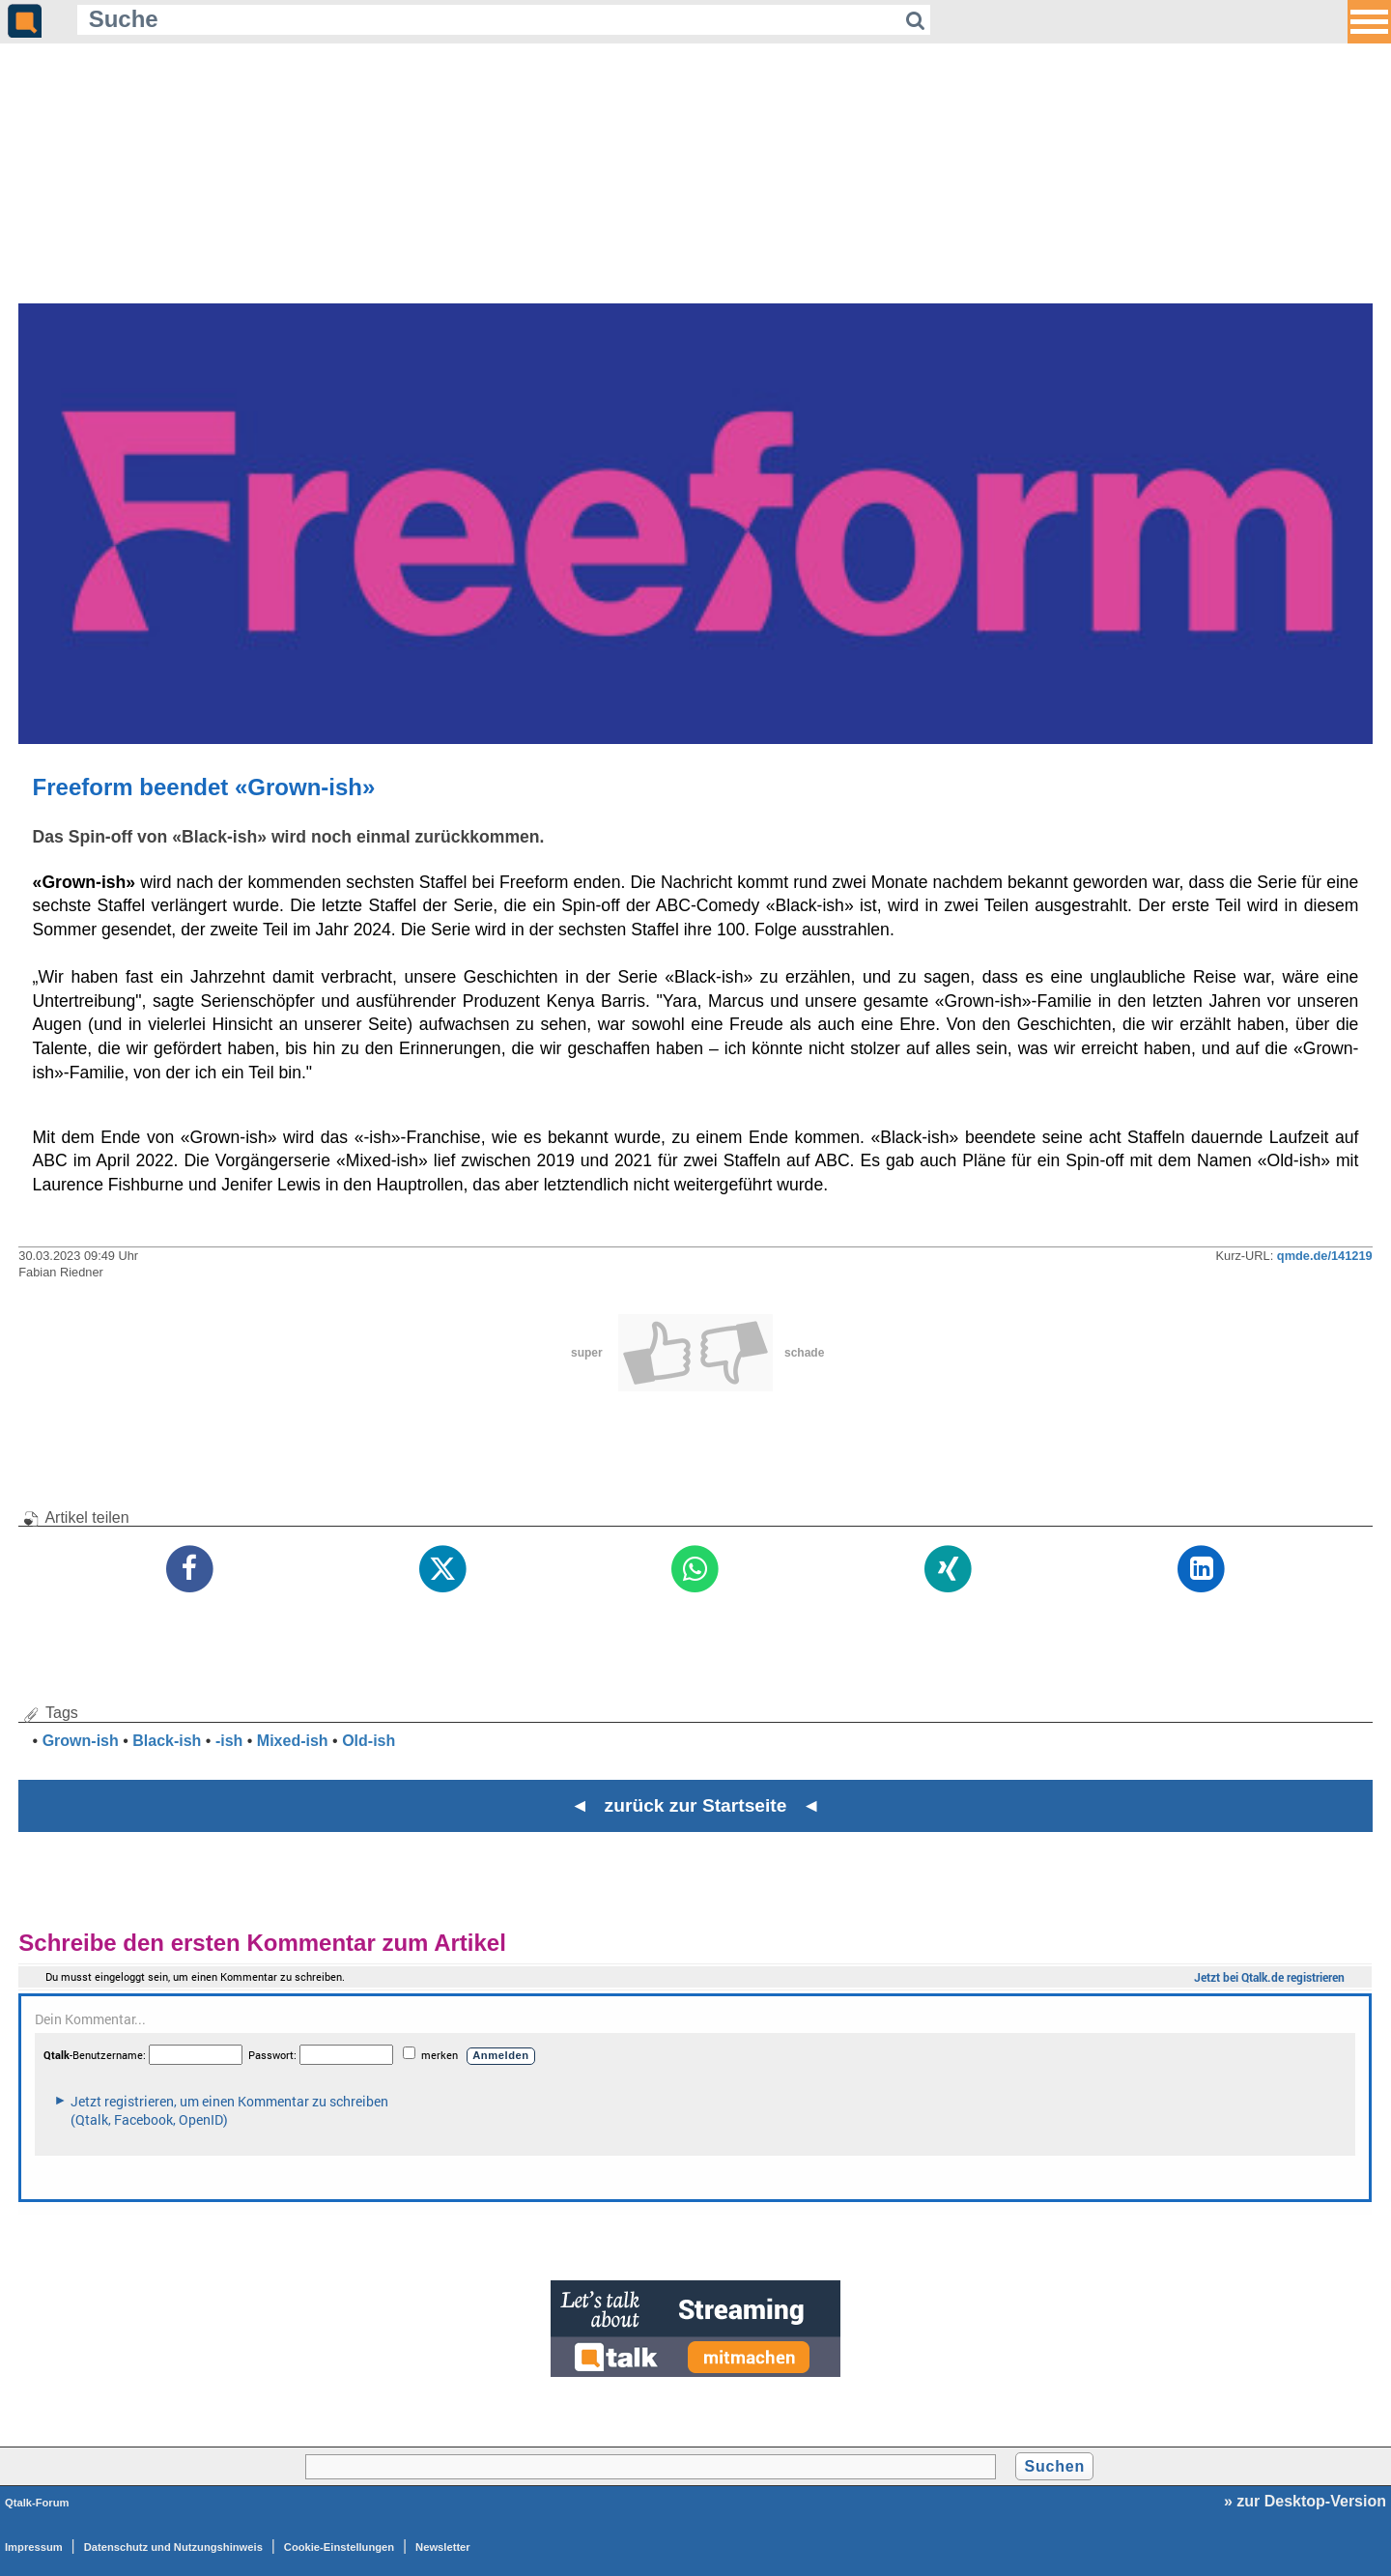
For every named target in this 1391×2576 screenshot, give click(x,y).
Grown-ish (81, 1740)
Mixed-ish (292, 1740)
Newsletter (442, 2547)
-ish (228, 1740)
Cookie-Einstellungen (339, 2547)
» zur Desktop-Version (1305, 2501)
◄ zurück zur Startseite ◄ (696, 1805)
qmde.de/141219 (1325, 1255)
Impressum (34, 2547)
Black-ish (166, 1740)
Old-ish (368, 1740)
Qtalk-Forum (37, 2502)
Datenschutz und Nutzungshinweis (173, 2547)
